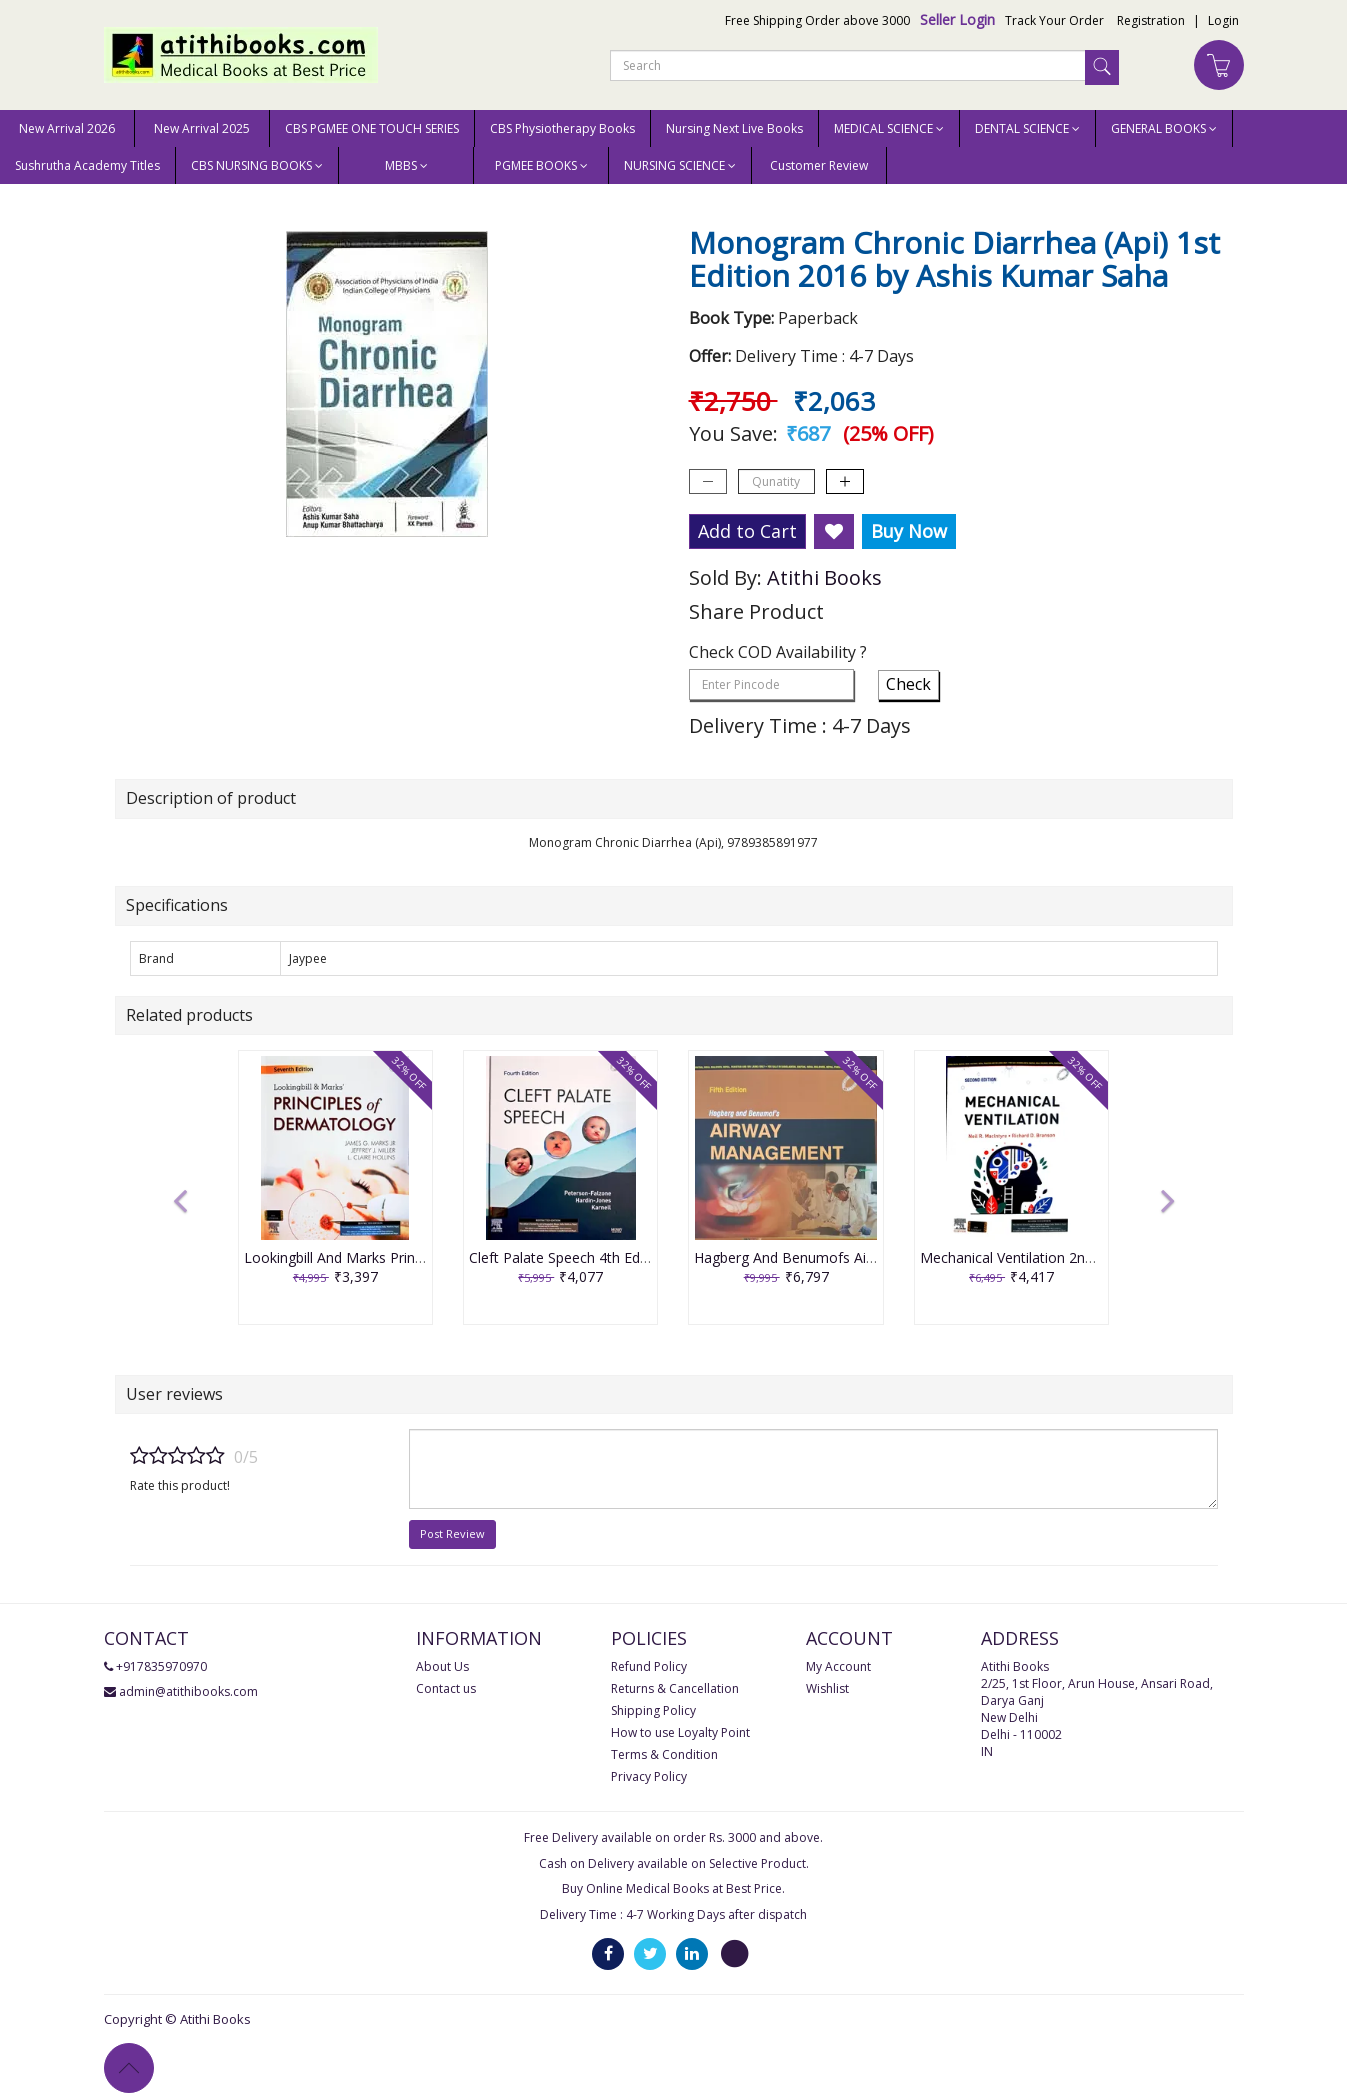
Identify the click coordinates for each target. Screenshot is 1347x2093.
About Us (442, 1666)
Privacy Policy (649, 1776)
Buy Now (909, 531)
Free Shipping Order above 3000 (817, 20)
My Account (838, 1666)
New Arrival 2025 (202, 128)
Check (908, 684)
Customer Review (819, 165)
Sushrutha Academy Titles (87, 165)
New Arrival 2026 (67, 128)
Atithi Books (824, 577)
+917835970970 (161, 1666)
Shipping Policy (653, 1710)
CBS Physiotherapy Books (562, 128)
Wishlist (827, 1688)
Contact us (446, 1688)
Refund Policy (649, 1666)
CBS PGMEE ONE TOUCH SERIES (372, 128)
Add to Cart (747, 531)
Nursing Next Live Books (734, 128)
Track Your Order (1054, 20)
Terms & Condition (664, 1754)
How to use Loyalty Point (680, 1732)
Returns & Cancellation (675, 1688)
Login (1223, 20)
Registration (1151, 20)
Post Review (452, 1533)
